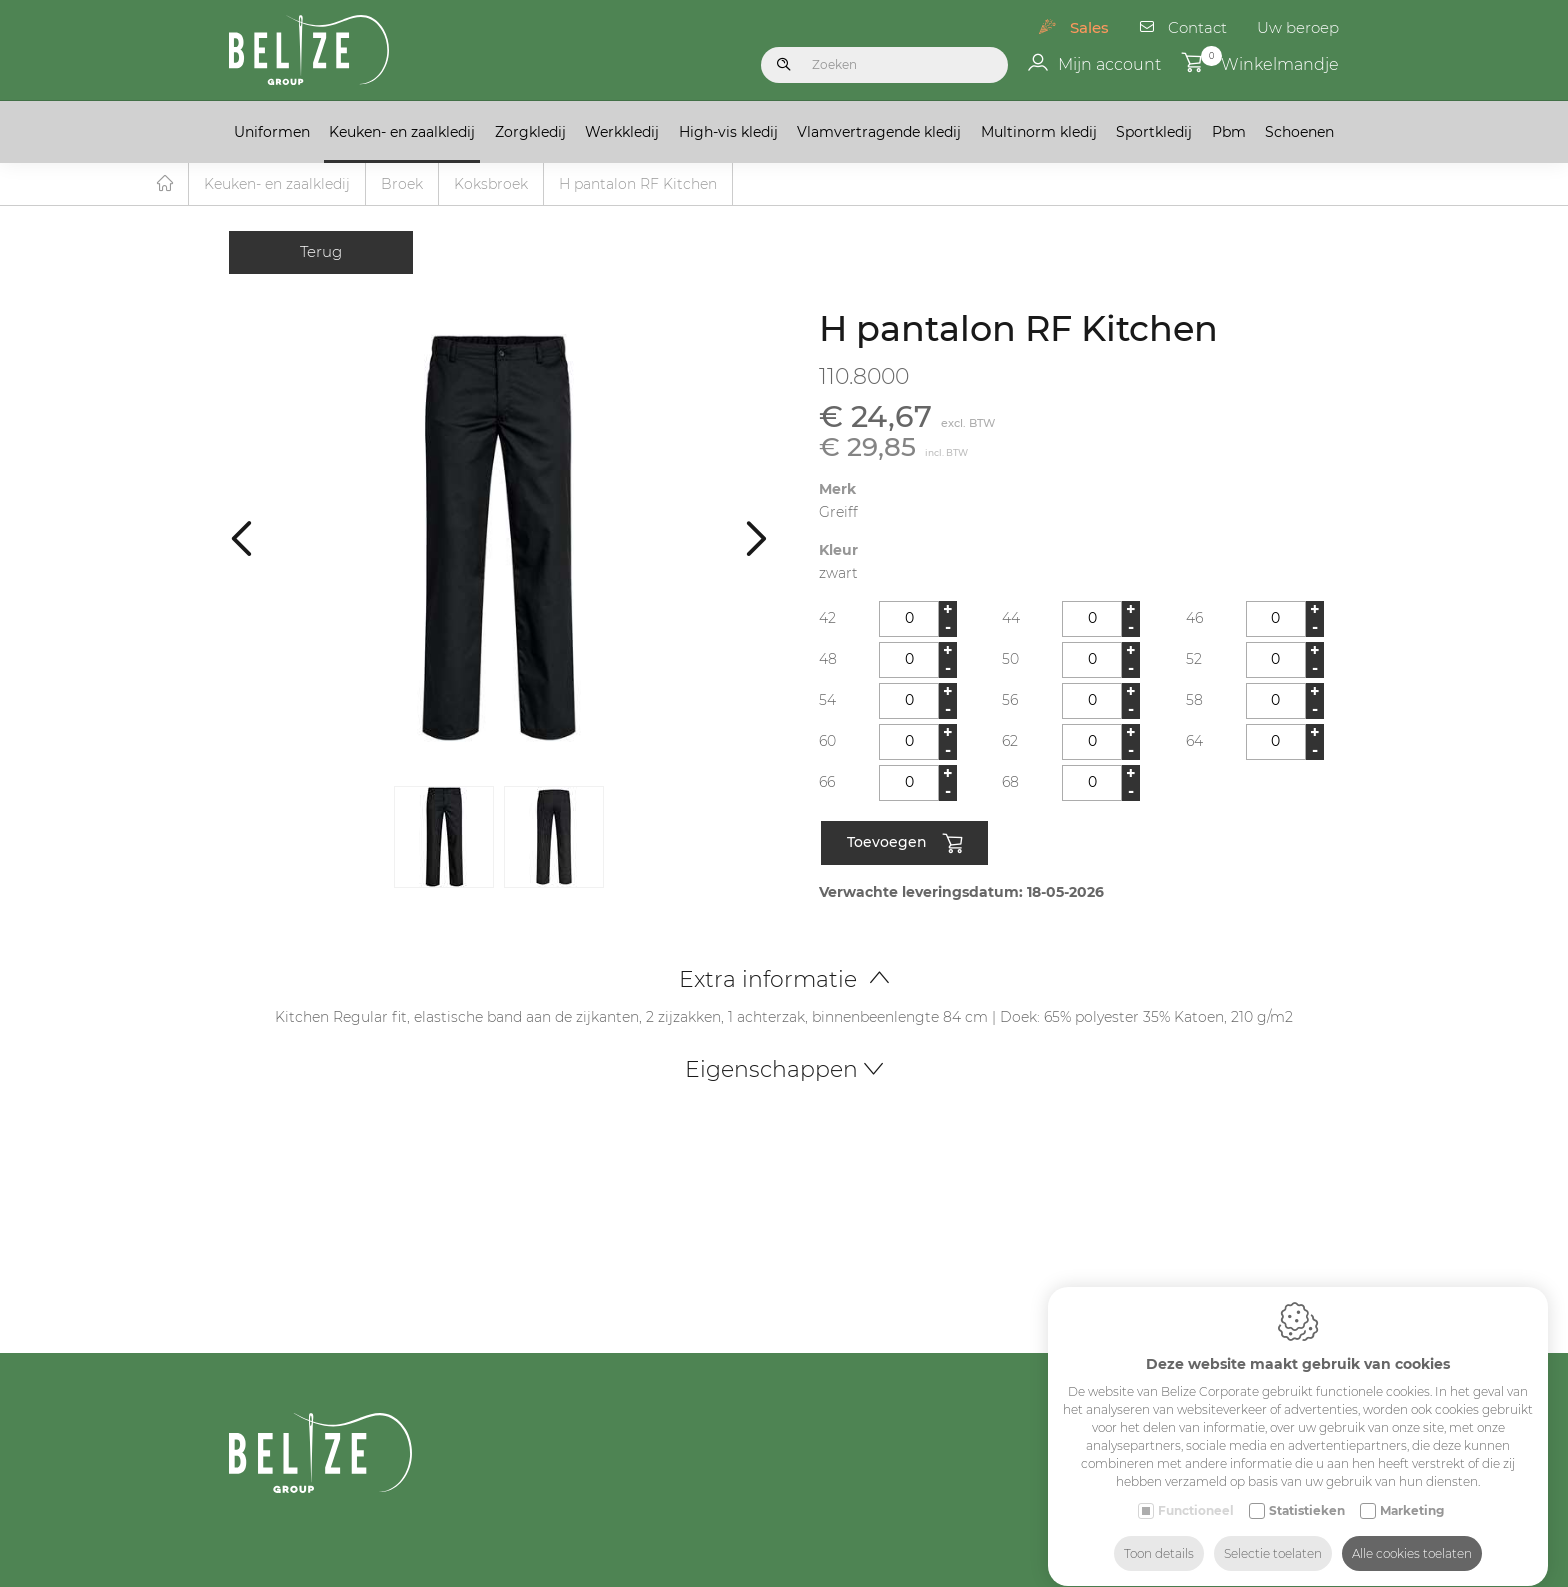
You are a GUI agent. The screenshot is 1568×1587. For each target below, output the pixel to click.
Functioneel (1196, 1491)
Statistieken (1307, 1491)
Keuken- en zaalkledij (402, 132)
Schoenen (1299, 132)
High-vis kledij (728, 132)
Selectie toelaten (1273, 1534)
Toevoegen (904, 845)
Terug (321, 252)
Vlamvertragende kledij (879, 132)
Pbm (1229, 132)
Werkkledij (622, 132)
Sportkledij (1154, 132)
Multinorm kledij (1039, 132)
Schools (1257, 1576)
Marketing (1412, 1491)
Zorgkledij (530, 132)
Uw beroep (1298, 27)
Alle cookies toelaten (1412, 1534)
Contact (1197, 27)
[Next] (756, 538)
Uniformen (272, 132)
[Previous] (241, 538)
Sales (1089, 27)
